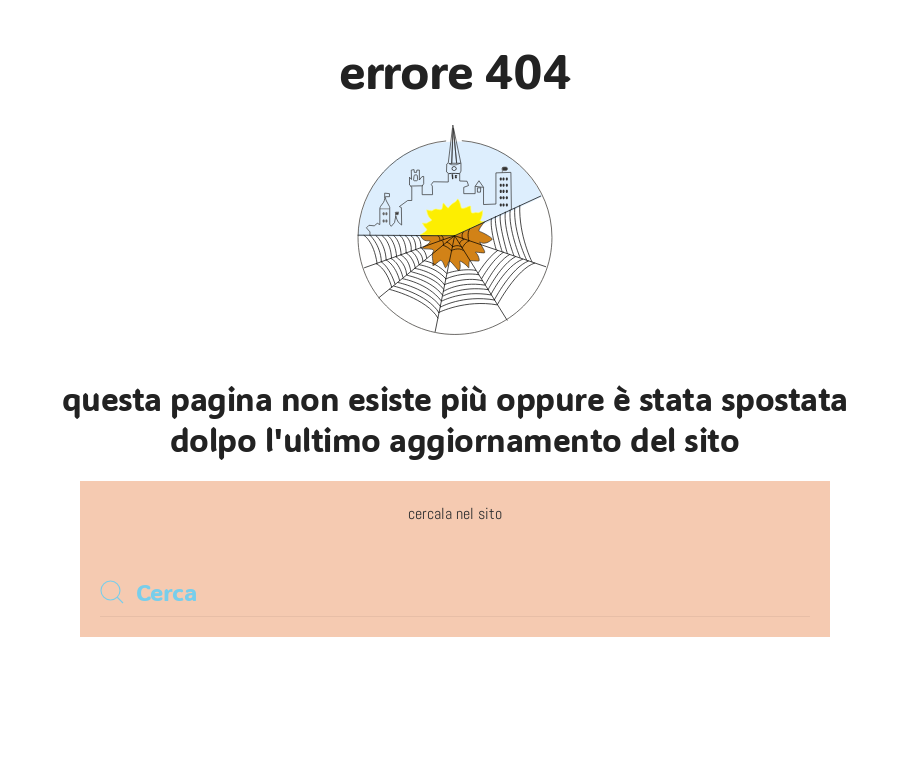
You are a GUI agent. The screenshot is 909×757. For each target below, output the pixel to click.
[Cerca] (455, 592)
